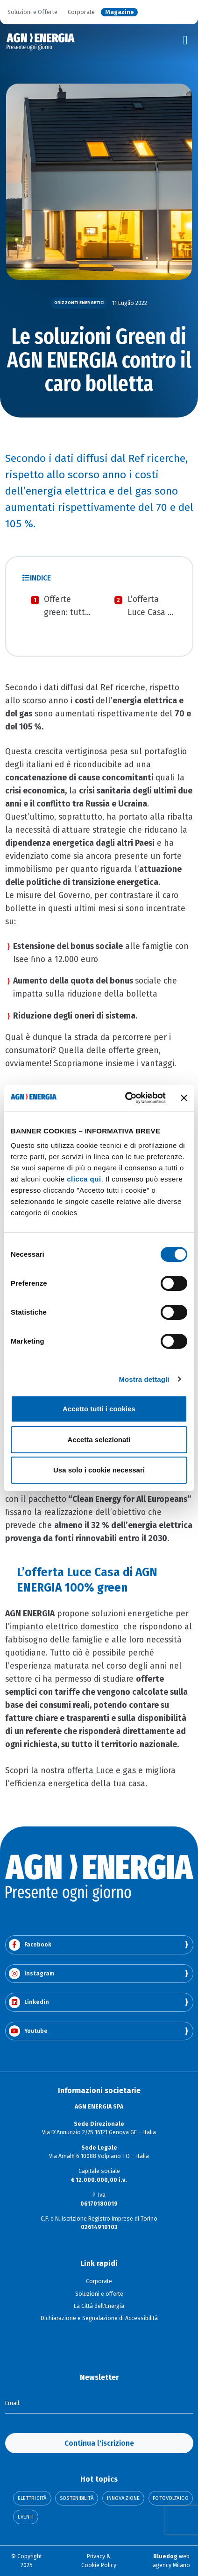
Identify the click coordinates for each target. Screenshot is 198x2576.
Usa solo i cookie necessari (99, 1470)
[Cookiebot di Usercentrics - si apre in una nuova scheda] (125, 1098)
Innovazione (123, 2498)
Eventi (26, 2516)
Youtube (28, 2031)
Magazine (119, 12)
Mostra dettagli (144, 1379)
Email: (13, 2403)
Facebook (30, 1945)
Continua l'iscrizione (99, 2443)
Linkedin (29, 2002)
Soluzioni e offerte (99, 2294)
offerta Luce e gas (101, 1771)
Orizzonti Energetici (79, 302)
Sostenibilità (76, 2498)
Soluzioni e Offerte (32, 12)
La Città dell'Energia (99, 2306)
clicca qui (84, 1179)
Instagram (31, 1974)
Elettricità (32, 2498)
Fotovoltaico (170, 2498)
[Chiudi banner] (184, 1098)
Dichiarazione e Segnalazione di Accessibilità (99, 2318)
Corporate (81, 12)
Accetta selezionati (98, 1440)
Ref (106, 688)
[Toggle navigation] (185, 41)
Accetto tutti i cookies (99, 1409)
